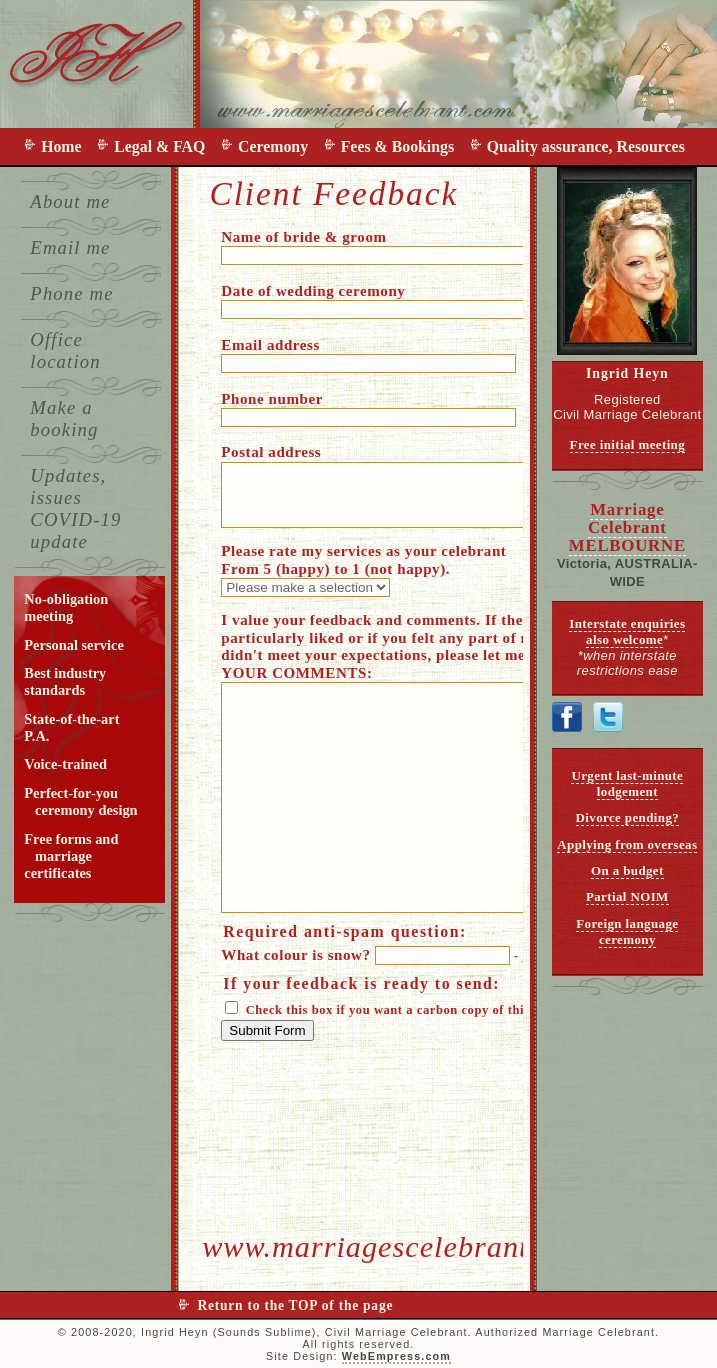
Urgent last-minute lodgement (627, 783)
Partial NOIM (627, 896)
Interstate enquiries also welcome (627, 631)
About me (70, 201)
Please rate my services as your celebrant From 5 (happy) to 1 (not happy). (363, 569)
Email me (70, 247)
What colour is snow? (398, 955)
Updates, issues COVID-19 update (75, 508)
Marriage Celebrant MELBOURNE (627, 527)
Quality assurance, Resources (586, 146)
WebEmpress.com (396, 1356)
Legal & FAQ (163, 146)
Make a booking (64, 418)
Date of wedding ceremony (428, 300)
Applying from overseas (627, 844)
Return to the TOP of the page (296, 1305)
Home (65, 146)
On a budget (627, 870)
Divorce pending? (628, 817)
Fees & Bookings (401, 146)
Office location (65, 350)
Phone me (71, 293)
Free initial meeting (628, 444)
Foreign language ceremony (627, 931)
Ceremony (277, 146)
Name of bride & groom (388, 246)
